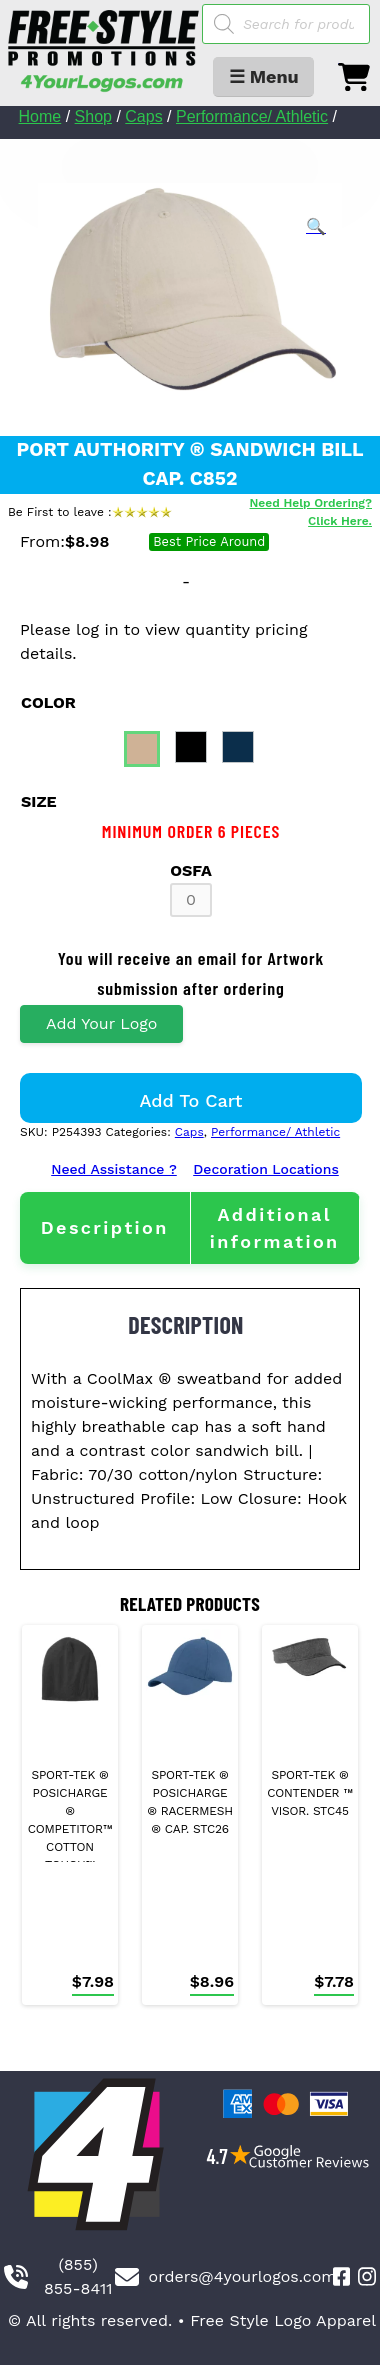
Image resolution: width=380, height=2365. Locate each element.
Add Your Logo (101, 1023)
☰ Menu (264, 76)
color (48, 702)
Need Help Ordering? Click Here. (311, 512)
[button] (316, 227)
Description (105, 1227)
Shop (93, 116)
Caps (143, 116)
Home (40, 116)
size (39, 801)
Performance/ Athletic (252, 116)
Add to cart (191, 1100)
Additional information (275, 1228)
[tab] (105, 1227)
